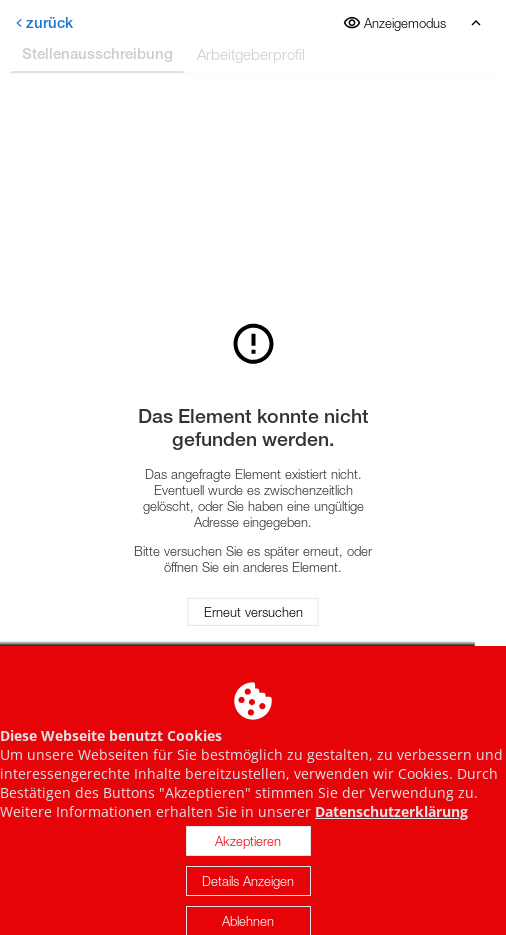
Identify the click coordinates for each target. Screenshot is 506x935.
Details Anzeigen (248, 892)
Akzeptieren (248, 852)
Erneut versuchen (253, 612)
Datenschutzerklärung (391, 822)
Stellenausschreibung (97, 53)
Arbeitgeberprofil (251, 54)
